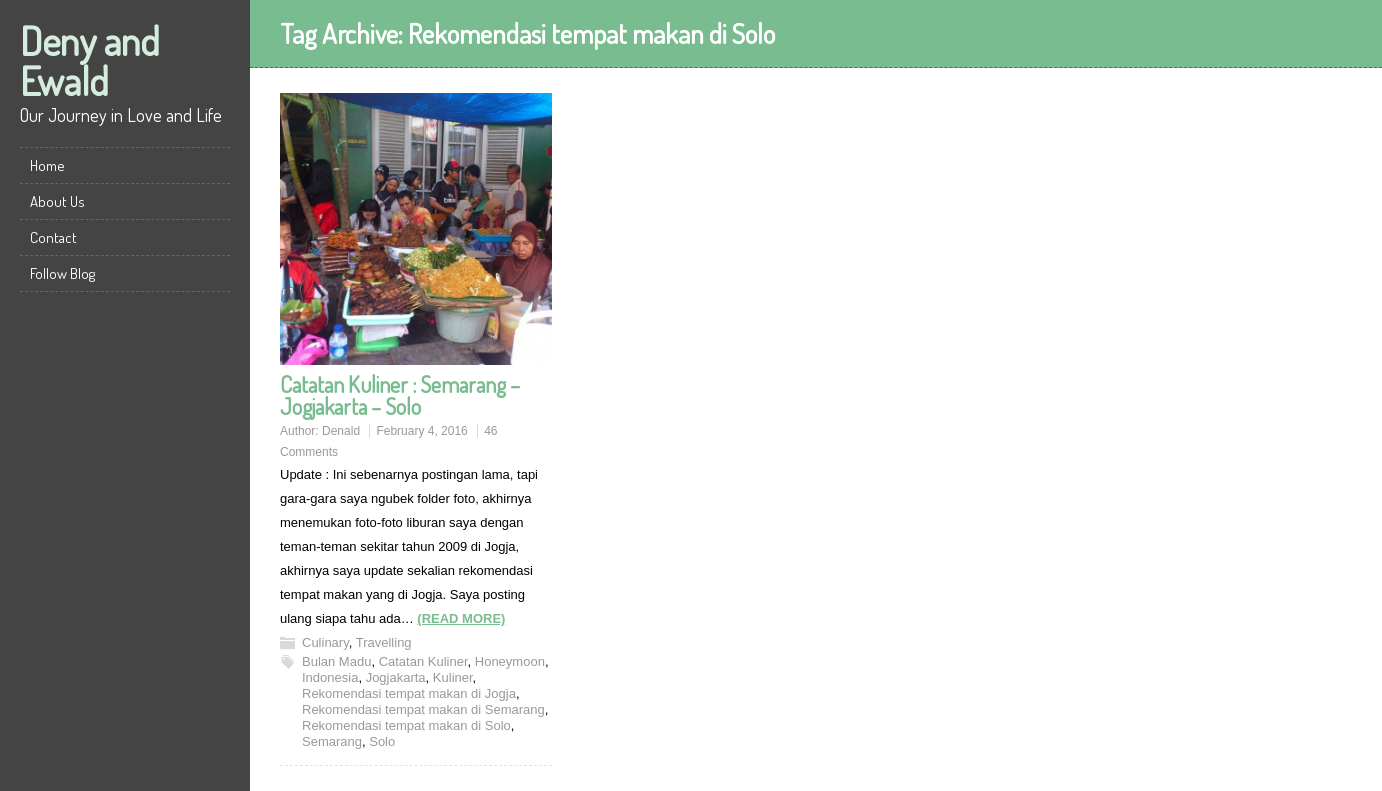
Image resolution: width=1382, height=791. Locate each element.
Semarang (332, 741)
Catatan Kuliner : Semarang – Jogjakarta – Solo (400, 395)
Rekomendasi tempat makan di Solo (406, 725)
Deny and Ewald (90, 60)
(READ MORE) (461, 618)
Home (47, 165)
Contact (53, 237)
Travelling (384, 642)
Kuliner (453, 677)
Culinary (325, 642)
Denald (341, 431)
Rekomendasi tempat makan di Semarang (423, 709)
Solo (382, 741)
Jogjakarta (396, 677)
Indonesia (330, 677)
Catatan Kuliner (423, 661)
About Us (57, 201)
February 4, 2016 (421, 431)
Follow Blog (62, 273)
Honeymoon (510, 661)
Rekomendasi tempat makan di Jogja (409, 693)
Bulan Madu (336, 661)
